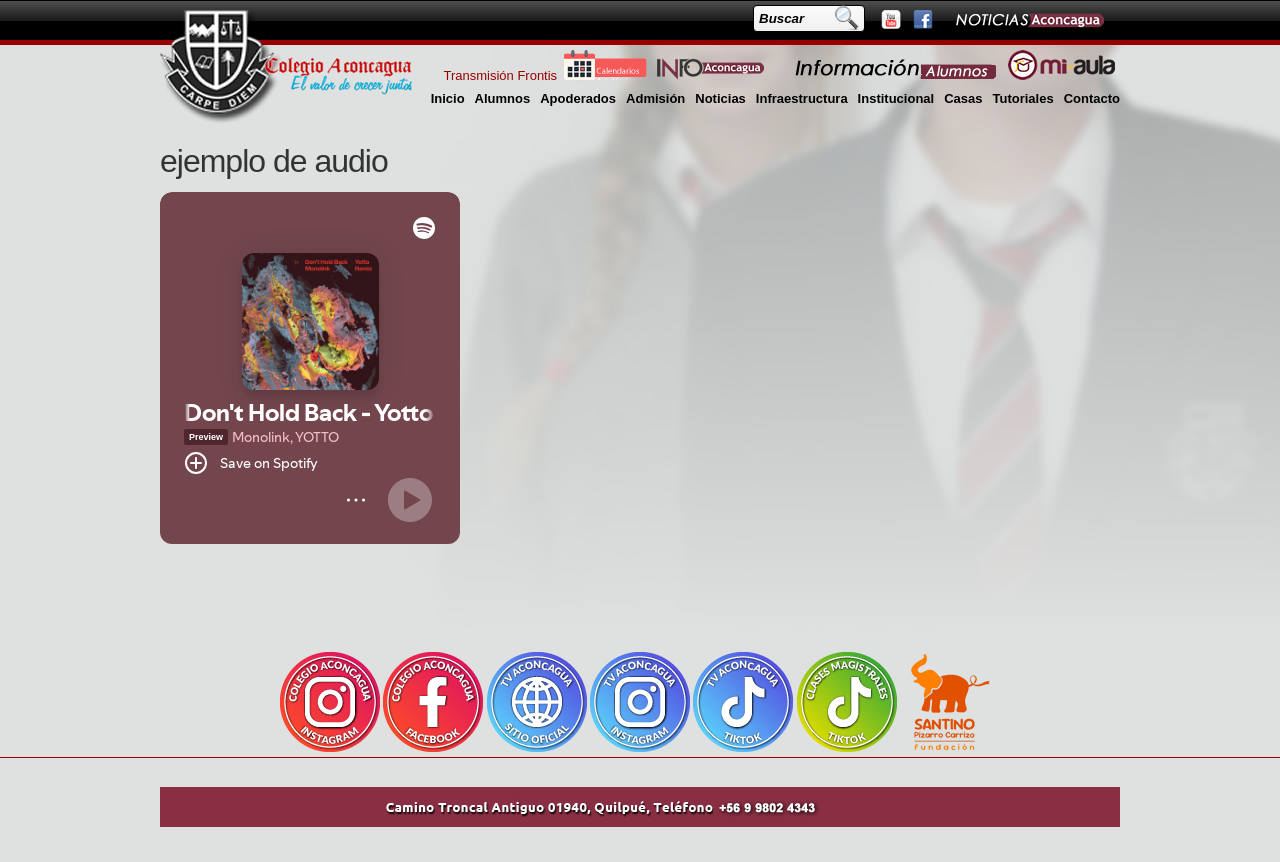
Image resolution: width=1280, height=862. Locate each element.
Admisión (655, 98)
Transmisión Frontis (500, 75)
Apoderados (578, 98)
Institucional (896, 98)
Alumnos (503, 98)
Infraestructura (802, 98)
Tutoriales (1022, 98)
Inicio (448, 98)
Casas (963, 98)
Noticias (720, 98)
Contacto (1092, 98)
